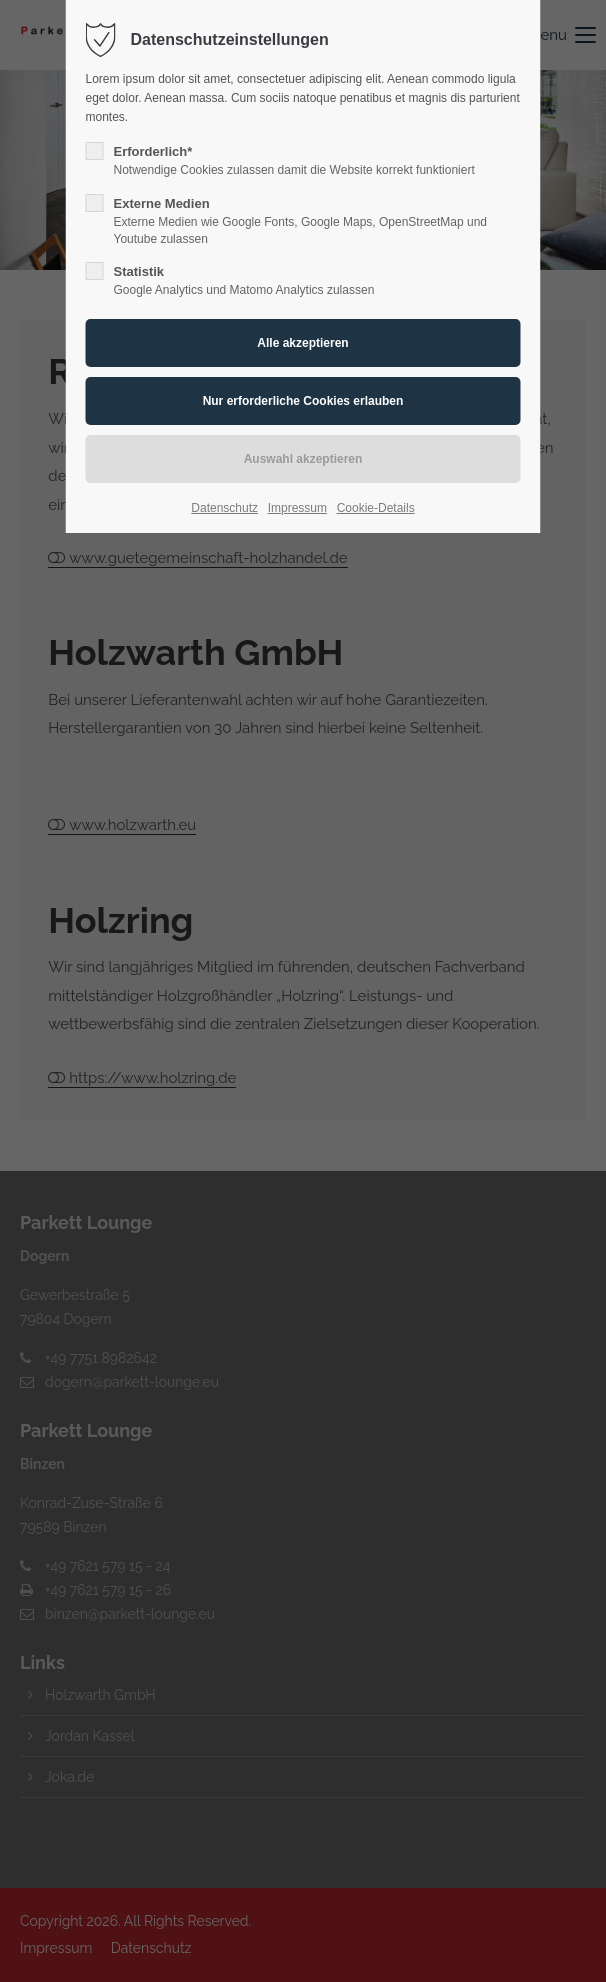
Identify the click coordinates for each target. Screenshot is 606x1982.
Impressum (297, 508)
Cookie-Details (376, 508)
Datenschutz (224, 508)
